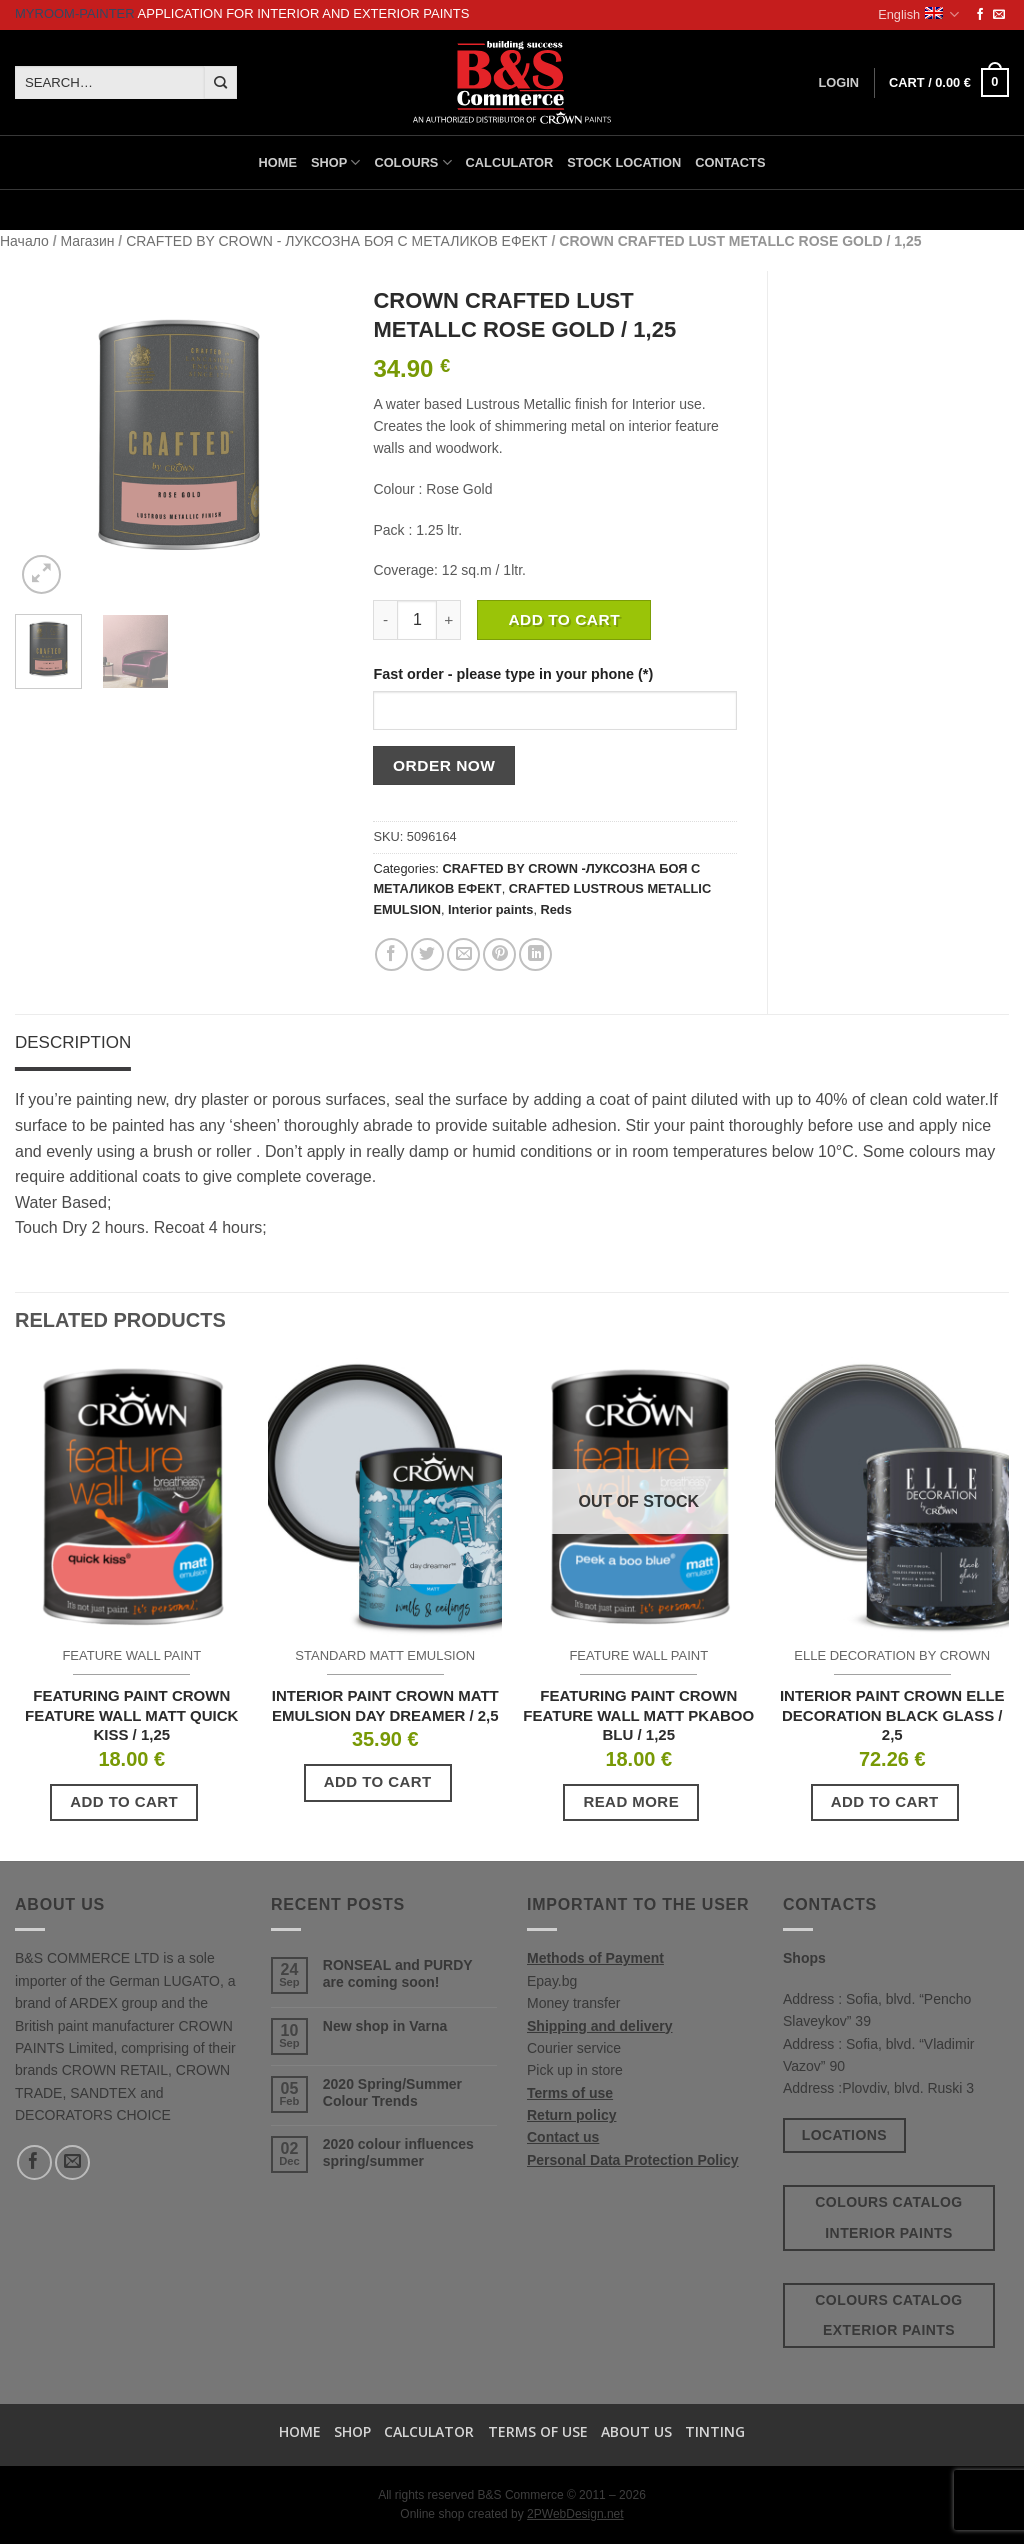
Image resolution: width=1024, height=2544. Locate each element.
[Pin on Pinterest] (499, 954)
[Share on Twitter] (427, 954)
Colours (412, 162)
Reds (556, 909)
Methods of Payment (595, 1958)
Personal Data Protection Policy (633, 2160)
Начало (24, 241)
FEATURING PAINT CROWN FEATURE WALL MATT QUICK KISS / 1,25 (131, 1715)
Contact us (563, 2137)
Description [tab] (73, 1042)
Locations (844, 2135)
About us (636, 2431)
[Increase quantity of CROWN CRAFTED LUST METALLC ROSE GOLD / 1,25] (449, 620)
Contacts (730, 162)
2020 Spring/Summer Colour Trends (392, 2092)
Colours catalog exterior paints (888, 2315)
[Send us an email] (999, 15)
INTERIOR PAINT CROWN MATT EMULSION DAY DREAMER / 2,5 (385, 1705)
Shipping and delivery (599, 2026)
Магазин (87, 241)
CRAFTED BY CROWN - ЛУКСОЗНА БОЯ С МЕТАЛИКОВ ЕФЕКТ (337, 241)
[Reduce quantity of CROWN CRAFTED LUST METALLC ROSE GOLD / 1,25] (385, 620)
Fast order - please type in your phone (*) (513, 674)
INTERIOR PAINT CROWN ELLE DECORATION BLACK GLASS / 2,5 (892, 1715)
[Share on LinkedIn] (535, 954)
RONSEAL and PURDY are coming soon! (398, 1973)
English (918, 14)
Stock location (624, 162)
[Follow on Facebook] (980, 15)
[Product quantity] (417, 620)
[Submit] (220, 83)
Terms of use (570, 2093)
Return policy (571, 2115)
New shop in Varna (385, 2026)
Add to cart (564, 619)
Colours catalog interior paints (888, 2217)
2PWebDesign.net (575, 2514)
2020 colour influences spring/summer (398, 2152)
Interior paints (490, 909)
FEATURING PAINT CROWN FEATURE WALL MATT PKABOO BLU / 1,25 (638, 1715)
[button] (949, 83)
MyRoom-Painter (75, 13)
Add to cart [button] (124, 1801)
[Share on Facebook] (391, 954)
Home (278, 162)
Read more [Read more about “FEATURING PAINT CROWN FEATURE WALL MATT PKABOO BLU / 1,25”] (631, 1801)
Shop (335, 162)
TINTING (715, 2431)
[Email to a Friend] (463, 954)
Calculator (510, 162)
